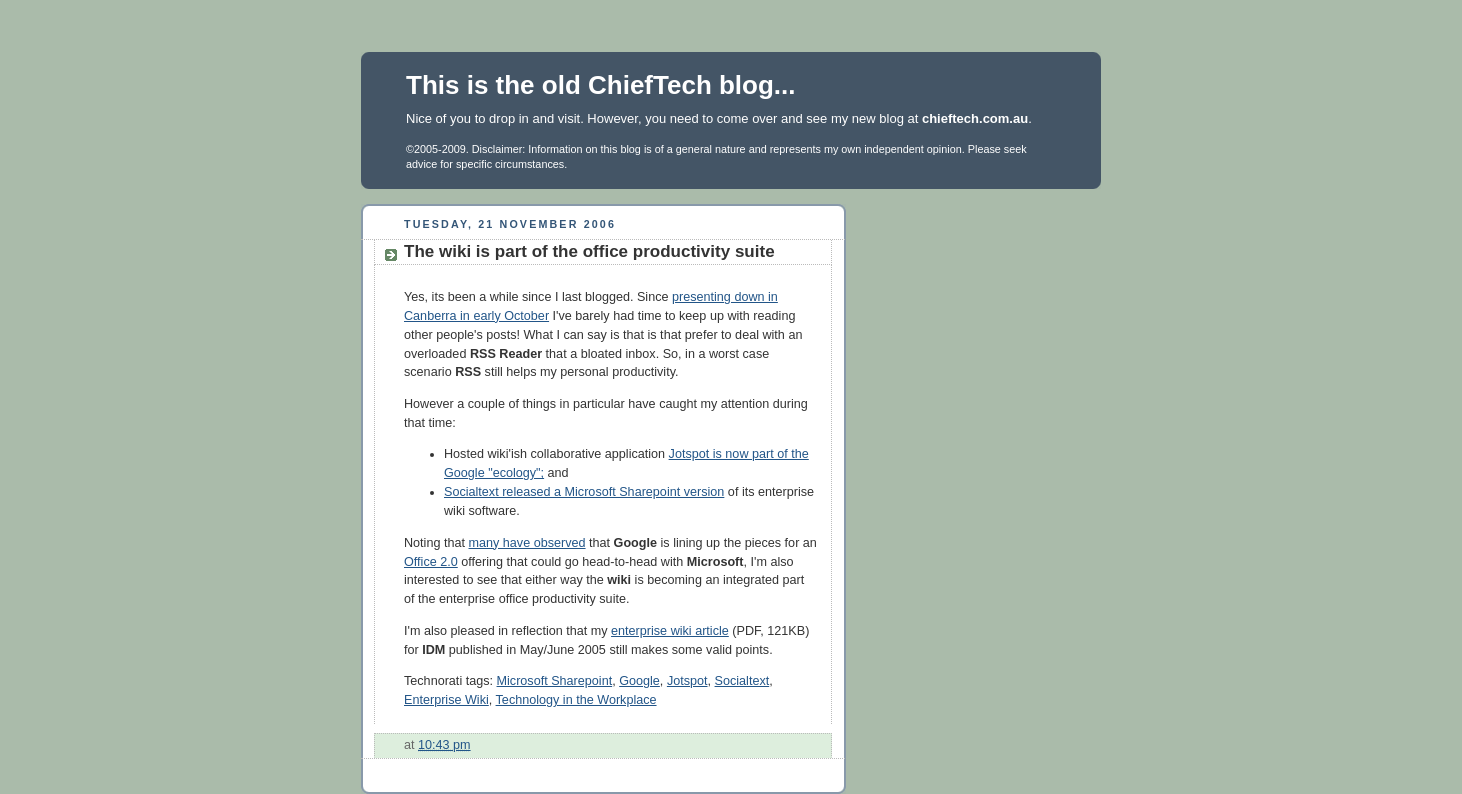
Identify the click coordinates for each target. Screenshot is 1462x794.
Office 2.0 (431, 562)
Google (639, 681)
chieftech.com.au (975, 118)
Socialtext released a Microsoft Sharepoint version (584, 492)
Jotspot (687, 681)
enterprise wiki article (670, 631)
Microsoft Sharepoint (555, 681)
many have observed (527, 543)
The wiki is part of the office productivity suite (589, 251)
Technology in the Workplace (576, 700)
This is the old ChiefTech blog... (601, 85)
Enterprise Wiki (446, 700)
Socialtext (742, 681)
